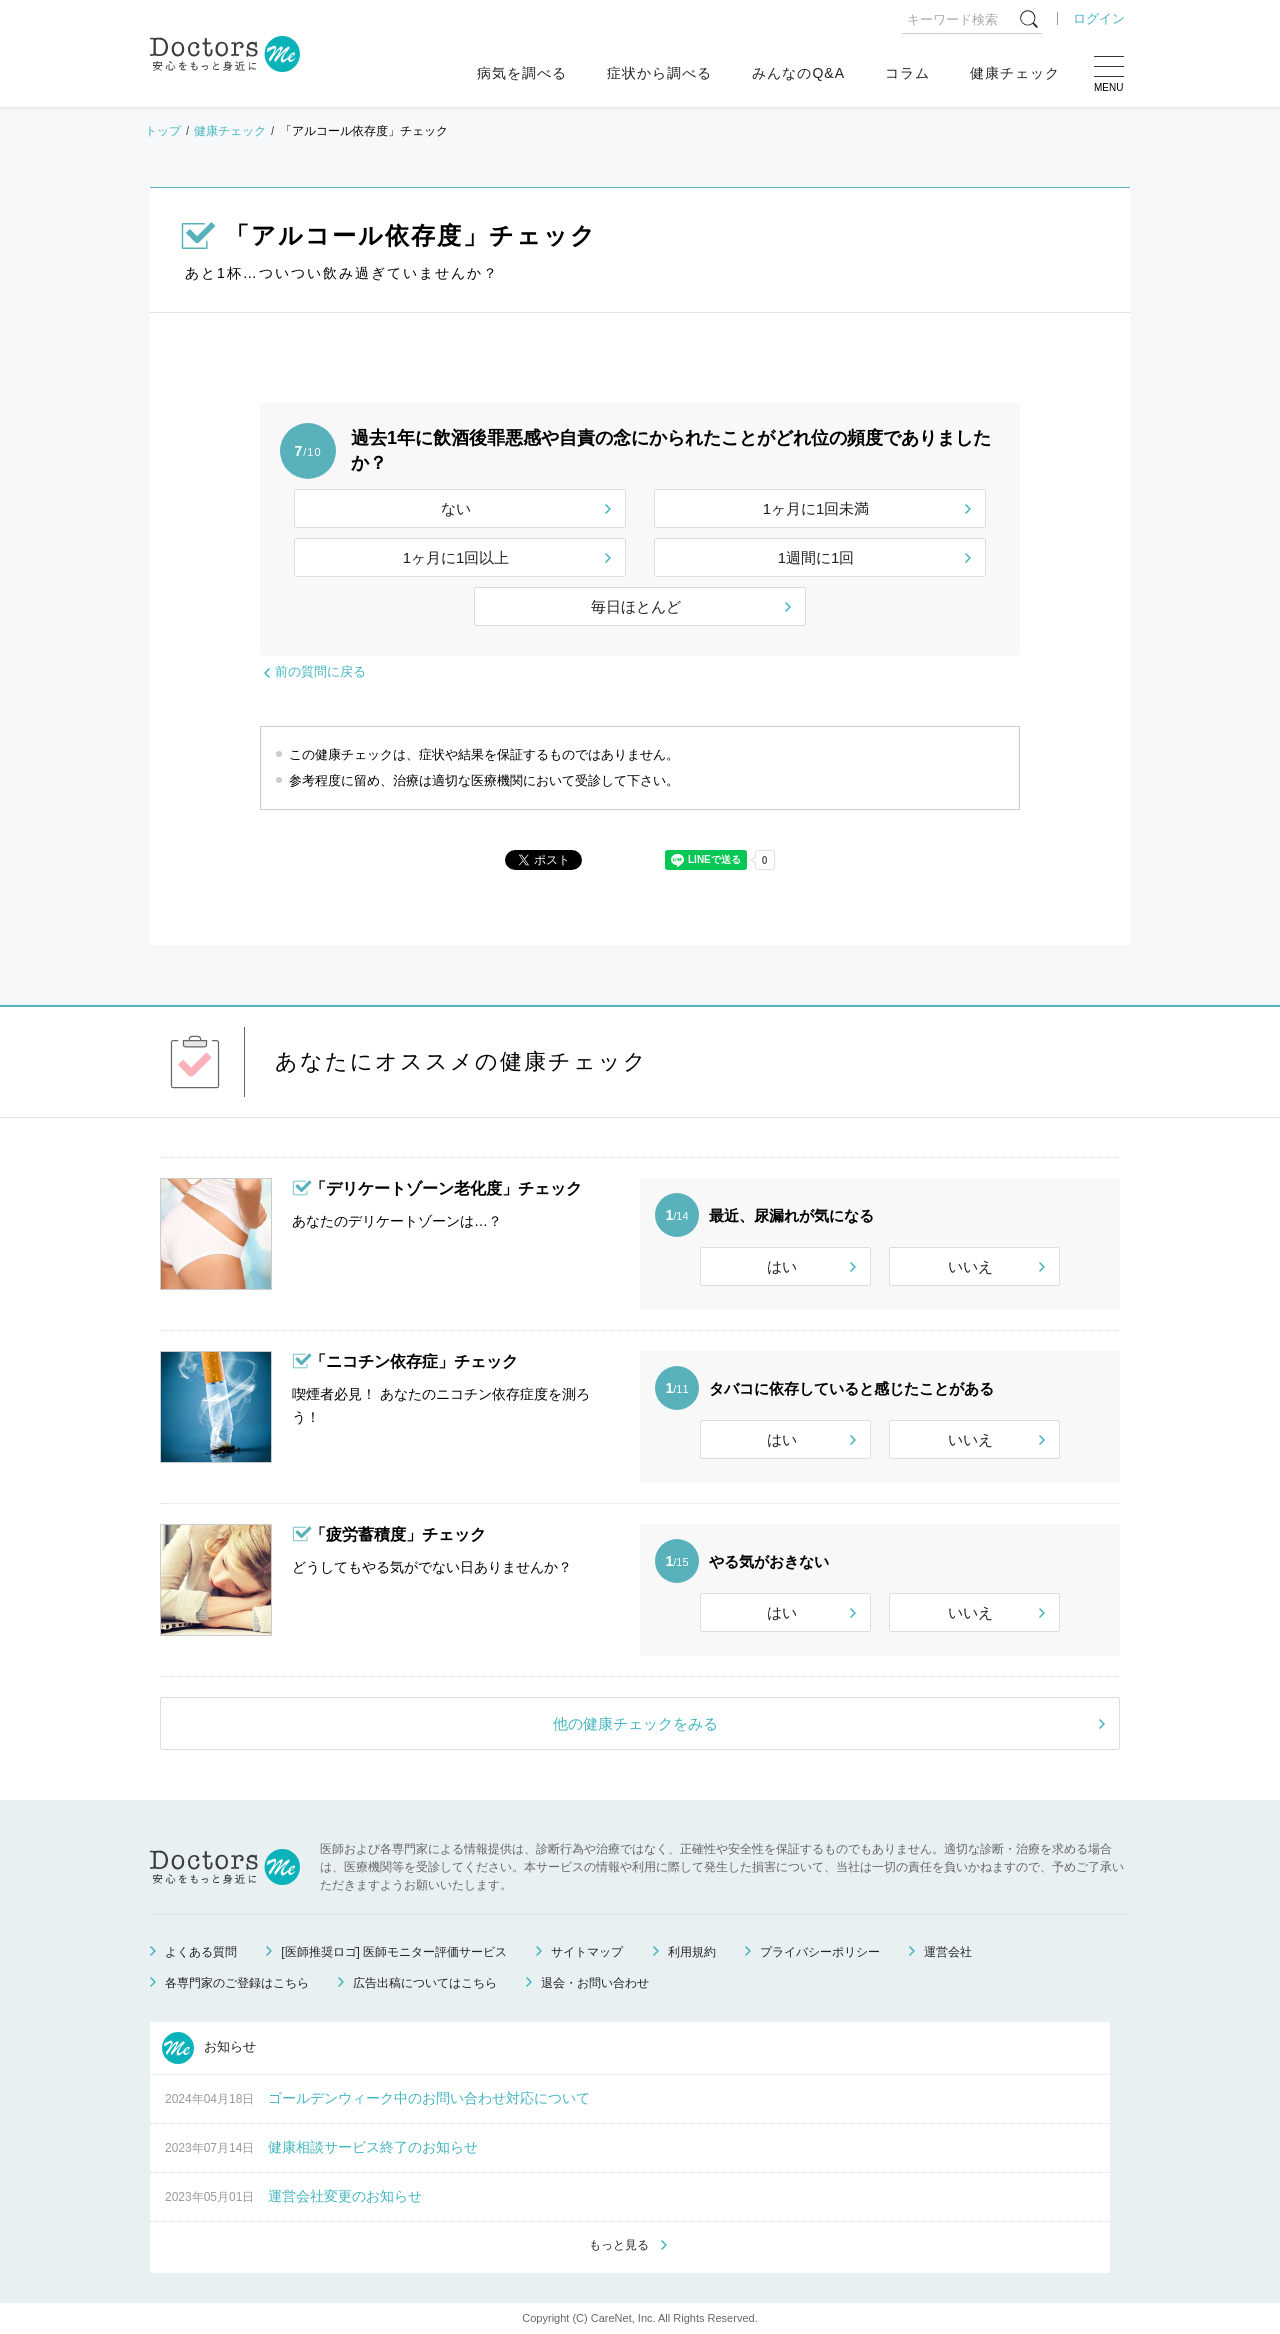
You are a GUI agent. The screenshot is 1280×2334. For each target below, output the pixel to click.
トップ (163, 131)
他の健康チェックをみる (635, 1723)
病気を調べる (522, 73)
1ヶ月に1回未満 (816, 508)
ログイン (1099, 18)
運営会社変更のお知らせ (345, 2196)
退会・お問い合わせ (595, 1983)
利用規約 (692, 1952)
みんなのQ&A (798, 73)
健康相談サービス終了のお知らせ (373, 2147)
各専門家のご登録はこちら (237, 1983)
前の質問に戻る (320, 671)
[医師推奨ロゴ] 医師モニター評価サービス (394, 1952)
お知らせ (209, 2048)
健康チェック (1015, 73)
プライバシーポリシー (820, 1952)
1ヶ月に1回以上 (456, 557)
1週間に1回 (816, 557)
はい (782, 1266)
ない (456, 508)
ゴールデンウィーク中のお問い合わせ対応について (429, 2098)
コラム (907, 73)
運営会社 (948, 1952)
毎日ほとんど (636, 606)
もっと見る (619, 2245)
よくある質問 (201, 1952)
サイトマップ (587, 1952)
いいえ (970, 1266)
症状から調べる (659, 73)
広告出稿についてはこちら (425, 1983)
